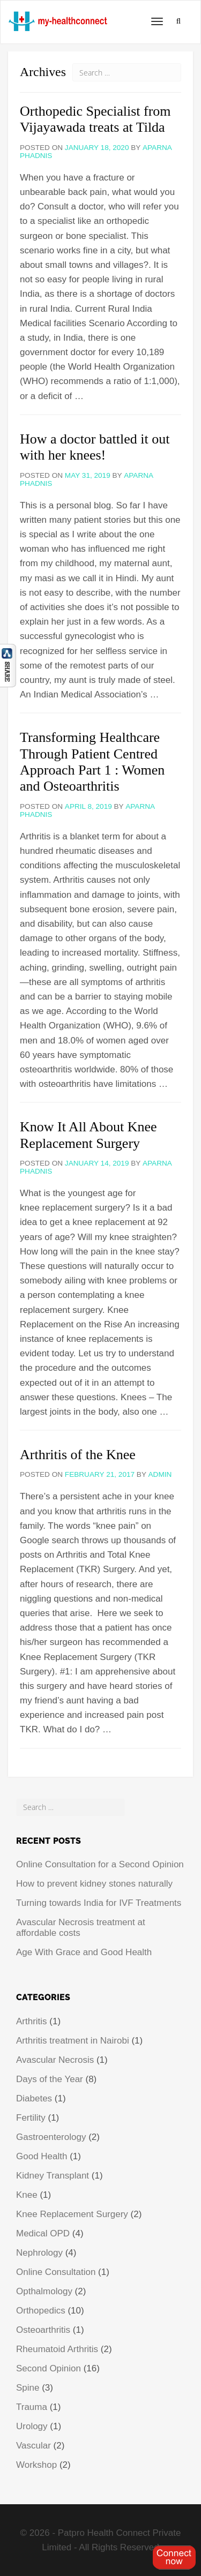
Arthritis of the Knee (78, 1454)
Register (174, 2557)
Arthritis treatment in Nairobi (72, 2041)
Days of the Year (49, 2079)
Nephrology (39, 2253)
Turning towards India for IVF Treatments (98, 1903)
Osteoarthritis (43, 2330)
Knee (27, 2195)
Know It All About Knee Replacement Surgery (88, 1135)
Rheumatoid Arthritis (57, 2349)
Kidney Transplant (52, 2176)
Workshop (36, 2465)
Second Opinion (48, 2368)
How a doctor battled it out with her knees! (94, 447)
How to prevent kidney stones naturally (94, 1884)
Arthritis (31, 2021)
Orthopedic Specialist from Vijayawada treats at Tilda (95, 119)
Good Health (41, 2156)
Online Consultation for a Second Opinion (100, 1864)
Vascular (33, 2445)
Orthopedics (40, 2310)
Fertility (31, 2118)
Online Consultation (55, 2272)
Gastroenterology (51, 2137)
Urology (32, 2426)
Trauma (31, 2407)
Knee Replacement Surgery (72, 2214)
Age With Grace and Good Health (84, 1952)
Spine (27, 2388)
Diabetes (34, 2098)
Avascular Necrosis (55, 2060)
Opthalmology (44, 2291)
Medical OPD (43, 2233)
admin (160, 1474)
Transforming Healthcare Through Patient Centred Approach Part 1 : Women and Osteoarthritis (92, 762)
